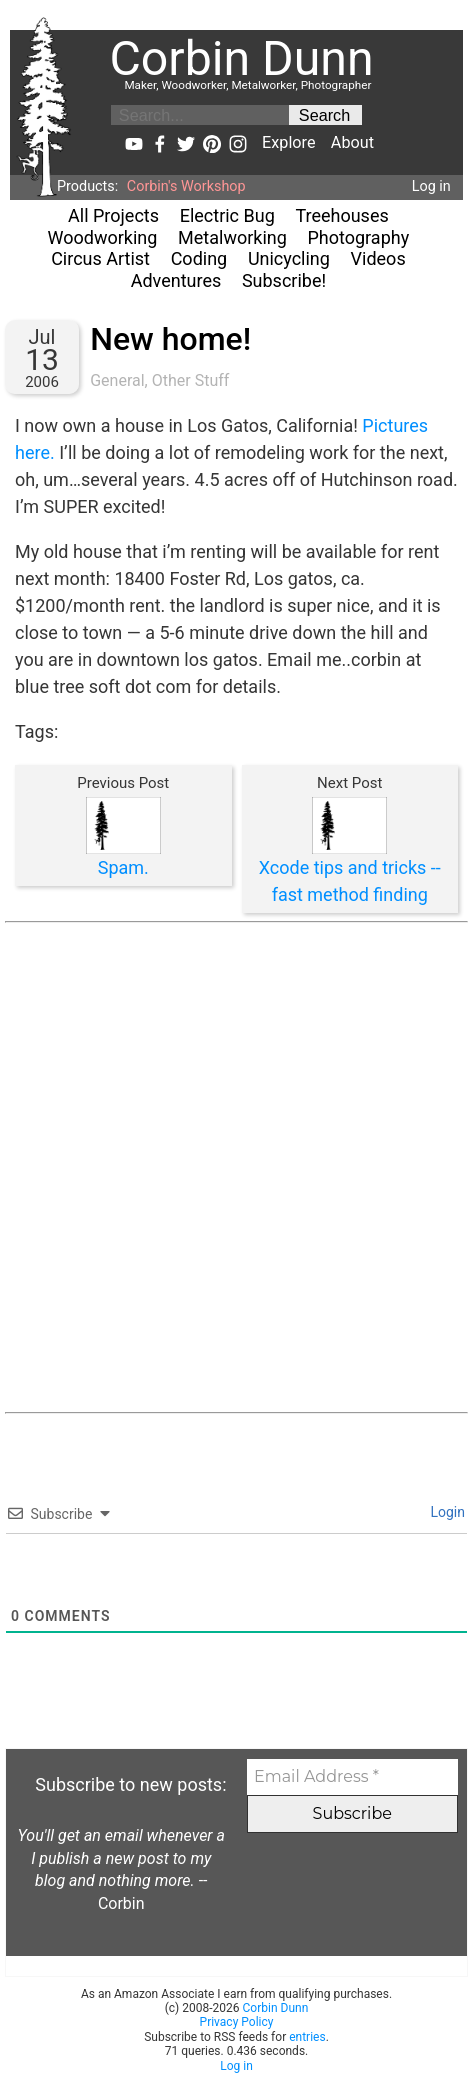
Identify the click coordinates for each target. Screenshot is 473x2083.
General (117, 380)
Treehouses (341, 215)
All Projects (113, 215)
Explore (288, 142)
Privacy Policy (237, 2022)
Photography (359, 237)
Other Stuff (191, 380)
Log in (431, 186)
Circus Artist (100, 258)
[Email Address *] (352, 1777)
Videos (378, 258)
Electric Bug (227, 215)
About (352, 142)
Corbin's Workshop (186, 186)
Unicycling (289, 258)
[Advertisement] (236, 1167)
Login (446, 1512)
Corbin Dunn (276, 2008)
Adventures (176, 280)
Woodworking (103, 237)
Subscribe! (284, 280)
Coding (199, 258)
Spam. (123, 867)
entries (307, 2037)
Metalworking (232, 237)
